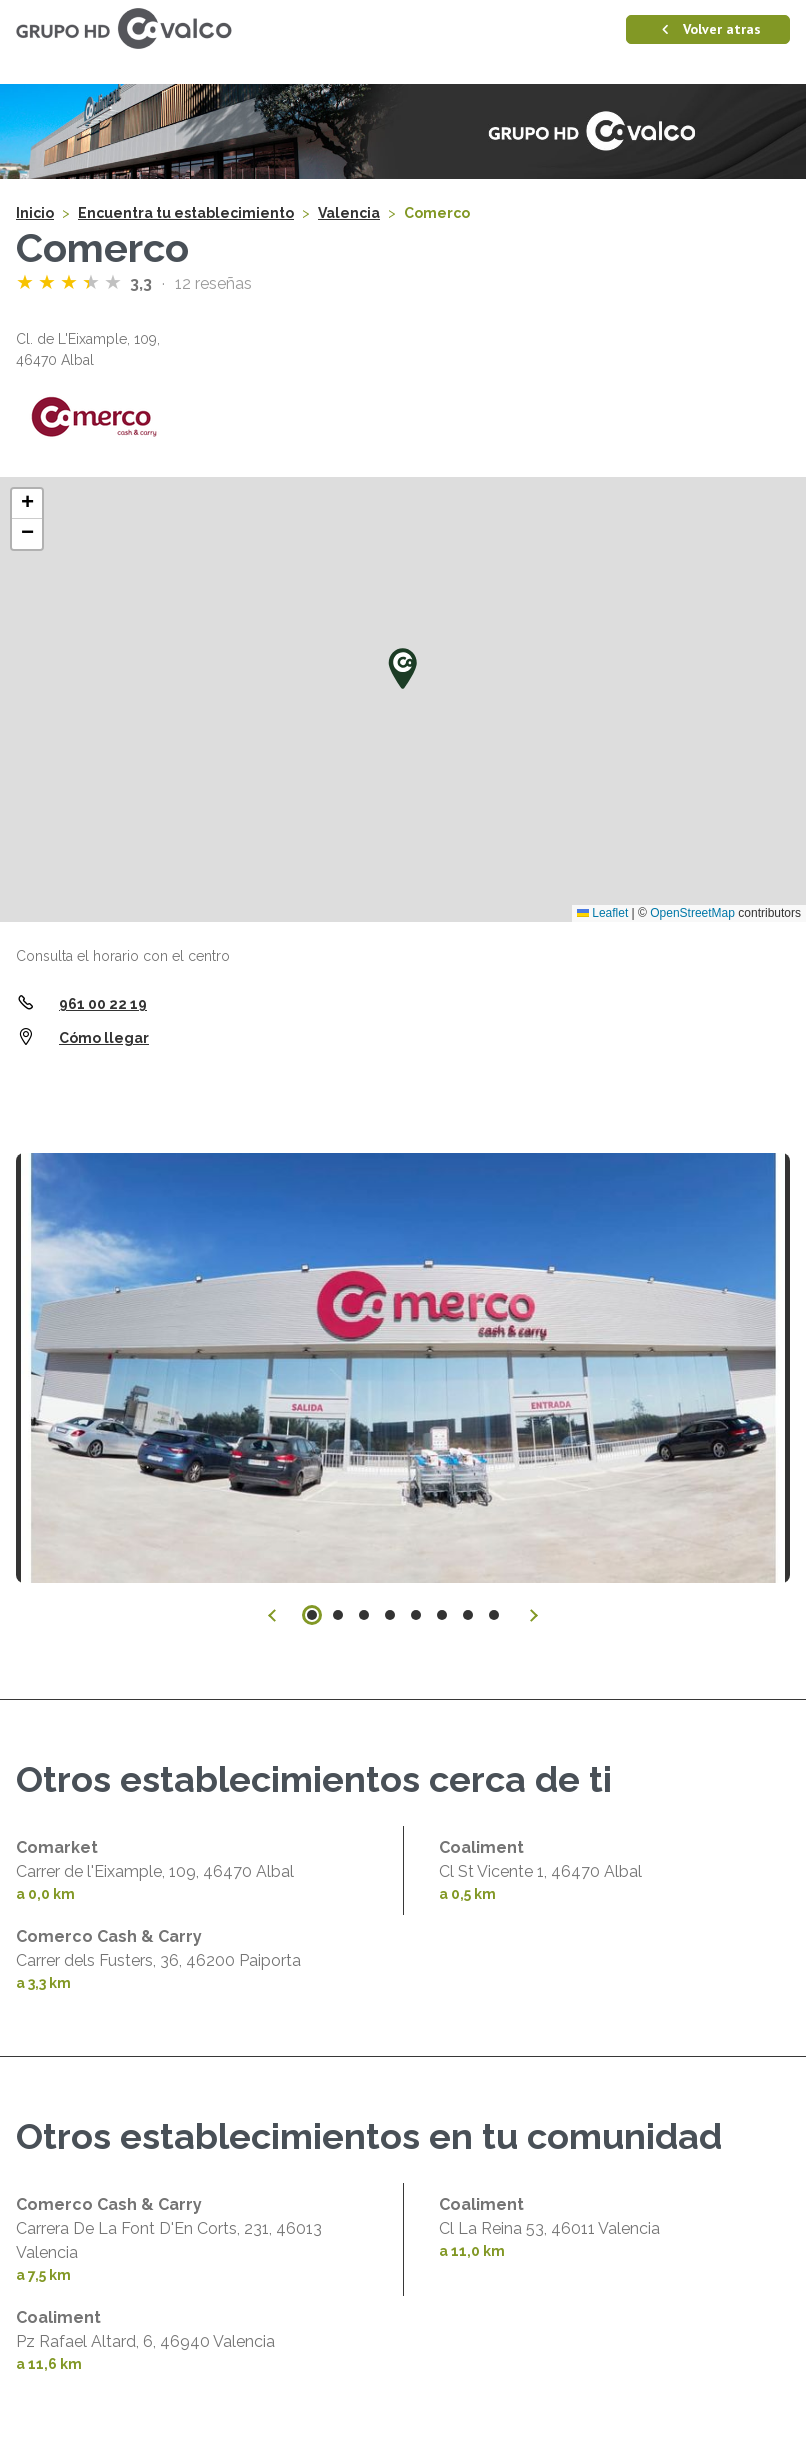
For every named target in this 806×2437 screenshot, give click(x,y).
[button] (403, 668)
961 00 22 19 (103, 1004)
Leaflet (602, 913)
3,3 (143, 283)
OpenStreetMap (692, 913)
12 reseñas (213, 283)
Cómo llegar (104, 1038)
